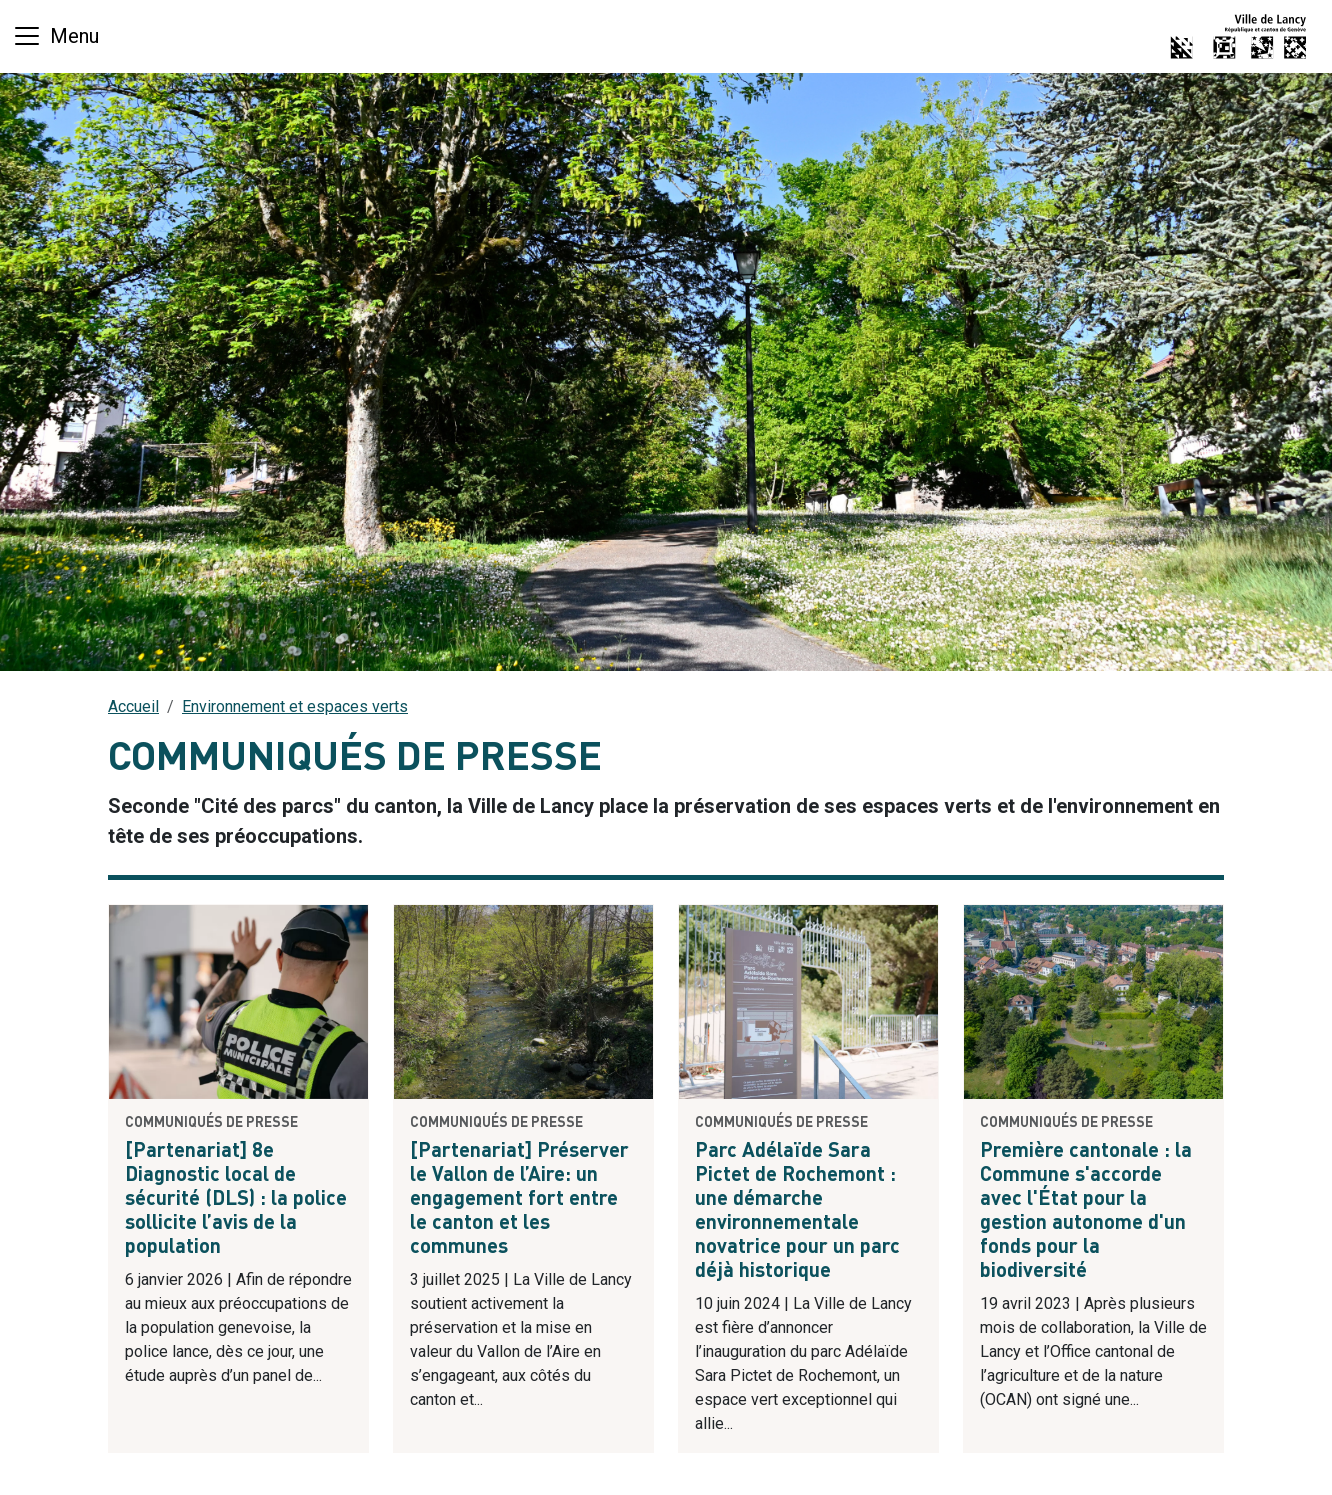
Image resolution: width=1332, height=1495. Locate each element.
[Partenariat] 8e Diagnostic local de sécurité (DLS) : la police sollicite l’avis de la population (236, 1200)
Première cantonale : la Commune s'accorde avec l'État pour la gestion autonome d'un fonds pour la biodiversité (1086, 1212)
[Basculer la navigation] (55, 36)
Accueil (133, 706)
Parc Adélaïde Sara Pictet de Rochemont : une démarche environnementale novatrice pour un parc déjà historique (797, 1212)
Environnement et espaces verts (295, 706)
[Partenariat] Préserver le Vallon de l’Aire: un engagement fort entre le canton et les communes (519, 1200)
